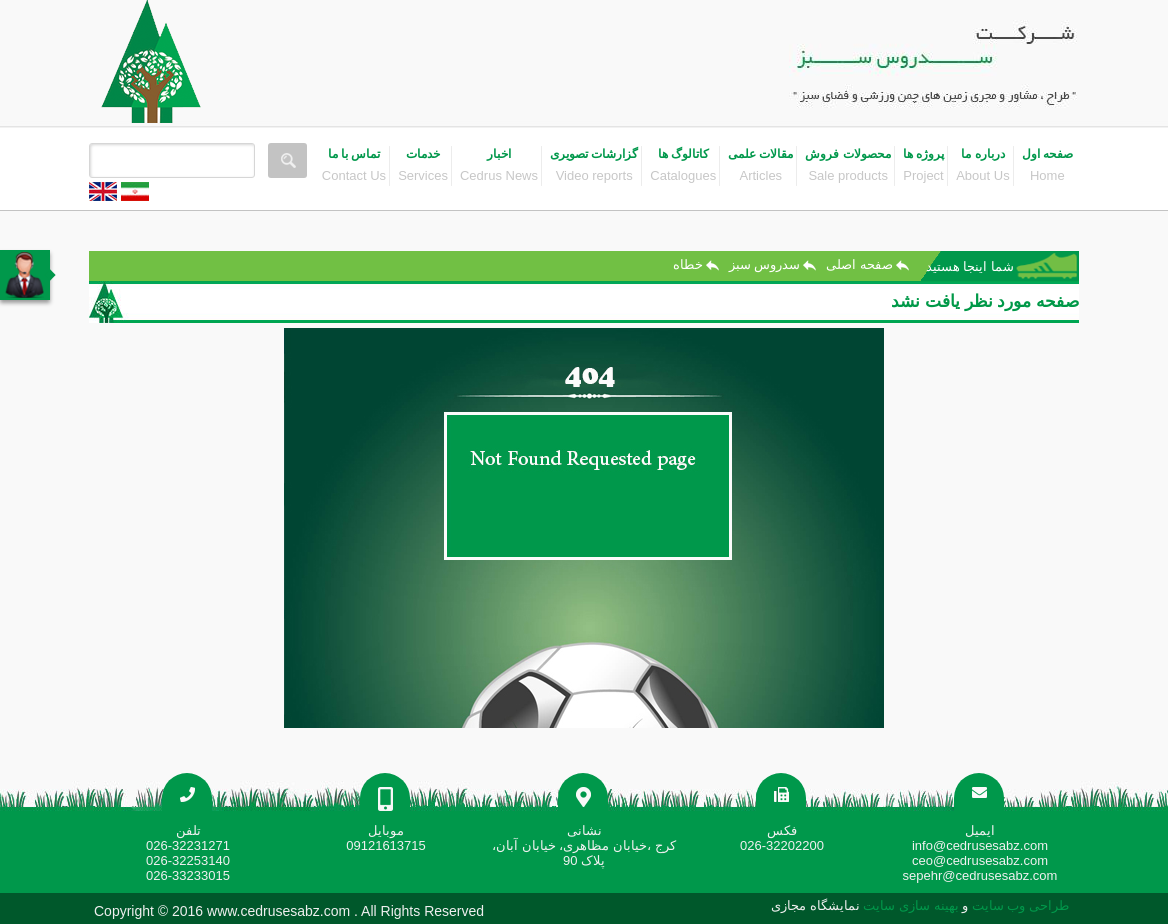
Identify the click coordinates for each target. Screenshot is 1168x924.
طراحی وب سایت (1018, 905)
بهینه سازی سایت (911, 905)
